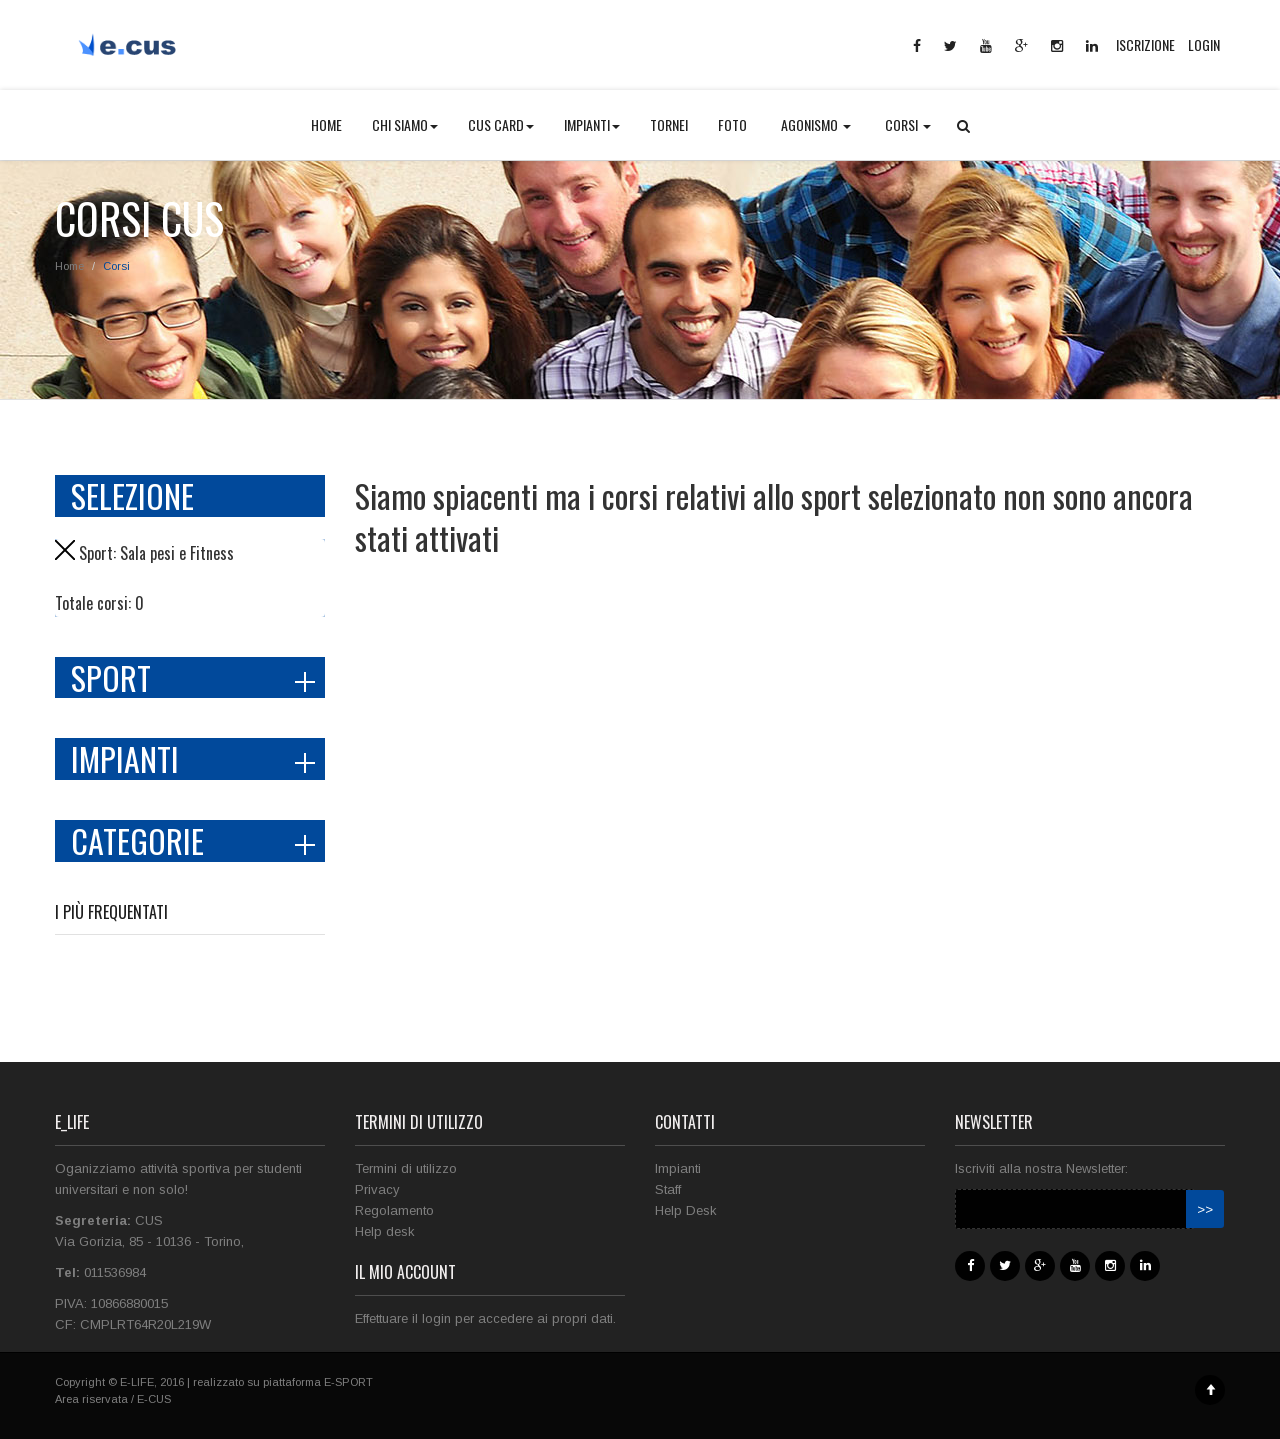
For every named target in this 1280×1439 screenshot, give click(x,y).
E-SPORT (348, 1382)
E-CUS (154, 1399)
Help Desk (686, 1210)
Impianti (678, 1168)
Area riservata (91, 1399)
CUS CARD (501, 124)
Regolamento (394, 1210)
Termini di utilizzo (406, 1168)
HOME (326, 124)
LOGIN (1204, 44)
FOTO (732, 124)
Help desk (385, 1231)
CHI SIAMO (405, 124)
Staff (668, 1189)
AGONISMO (816, 124)
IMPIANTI (592, 124)
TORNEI (669, 124)
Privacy (377, 1189)
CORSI (908, 124)
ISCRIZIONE (1145, 44)
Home (69, 266)
